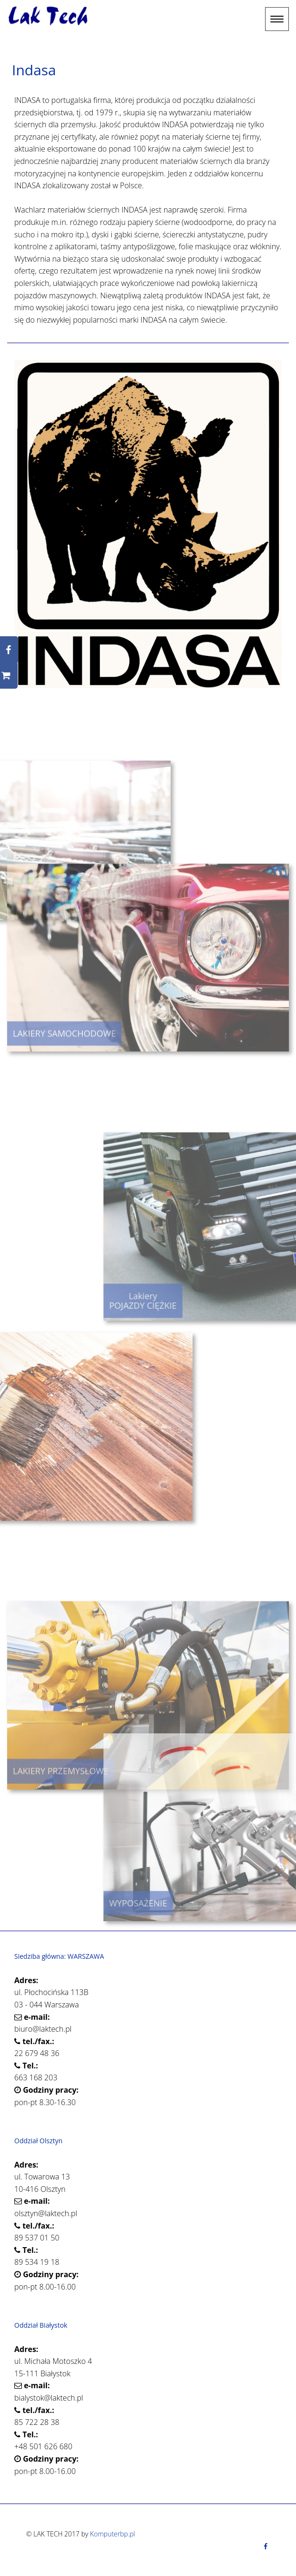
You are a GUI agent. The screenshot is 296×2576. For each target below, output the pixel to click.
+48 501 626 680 (43, 2446)
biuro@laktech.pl (42, 2029)
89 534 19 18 (36, 2262)
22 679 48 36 (36, 2053)
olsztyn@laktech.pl (45, 2213)
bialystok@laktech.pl (48, 2398)
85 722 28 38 (36, 2422)
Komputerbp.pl (112, 2533)
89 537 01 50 (36, 2237)
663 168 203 (36, 2077)
